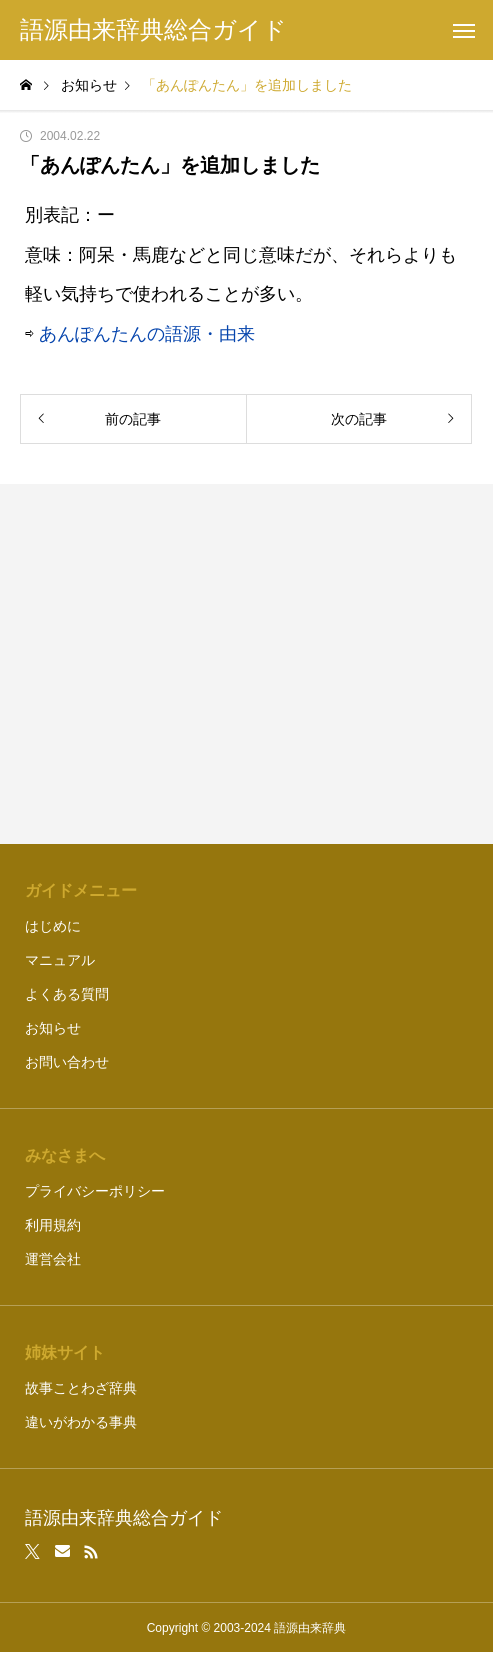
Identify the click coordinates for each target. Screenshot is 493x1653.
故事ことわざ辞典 (81, 1388)
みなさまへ (65, 1155)
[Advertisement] (246, 664)
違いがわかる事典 (81, 1422)
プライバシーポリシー (95, 1191)
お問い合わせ (67, 1062)
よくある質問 (67, 994)
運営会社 (53, 1259)
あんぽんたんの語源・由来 (147, 334)
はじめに (53, 926)
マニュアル (60, 960)
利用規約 (53, 1225)
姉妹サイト (65, 1352)
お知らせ (53, 1028)
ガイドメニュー (81, 890)
